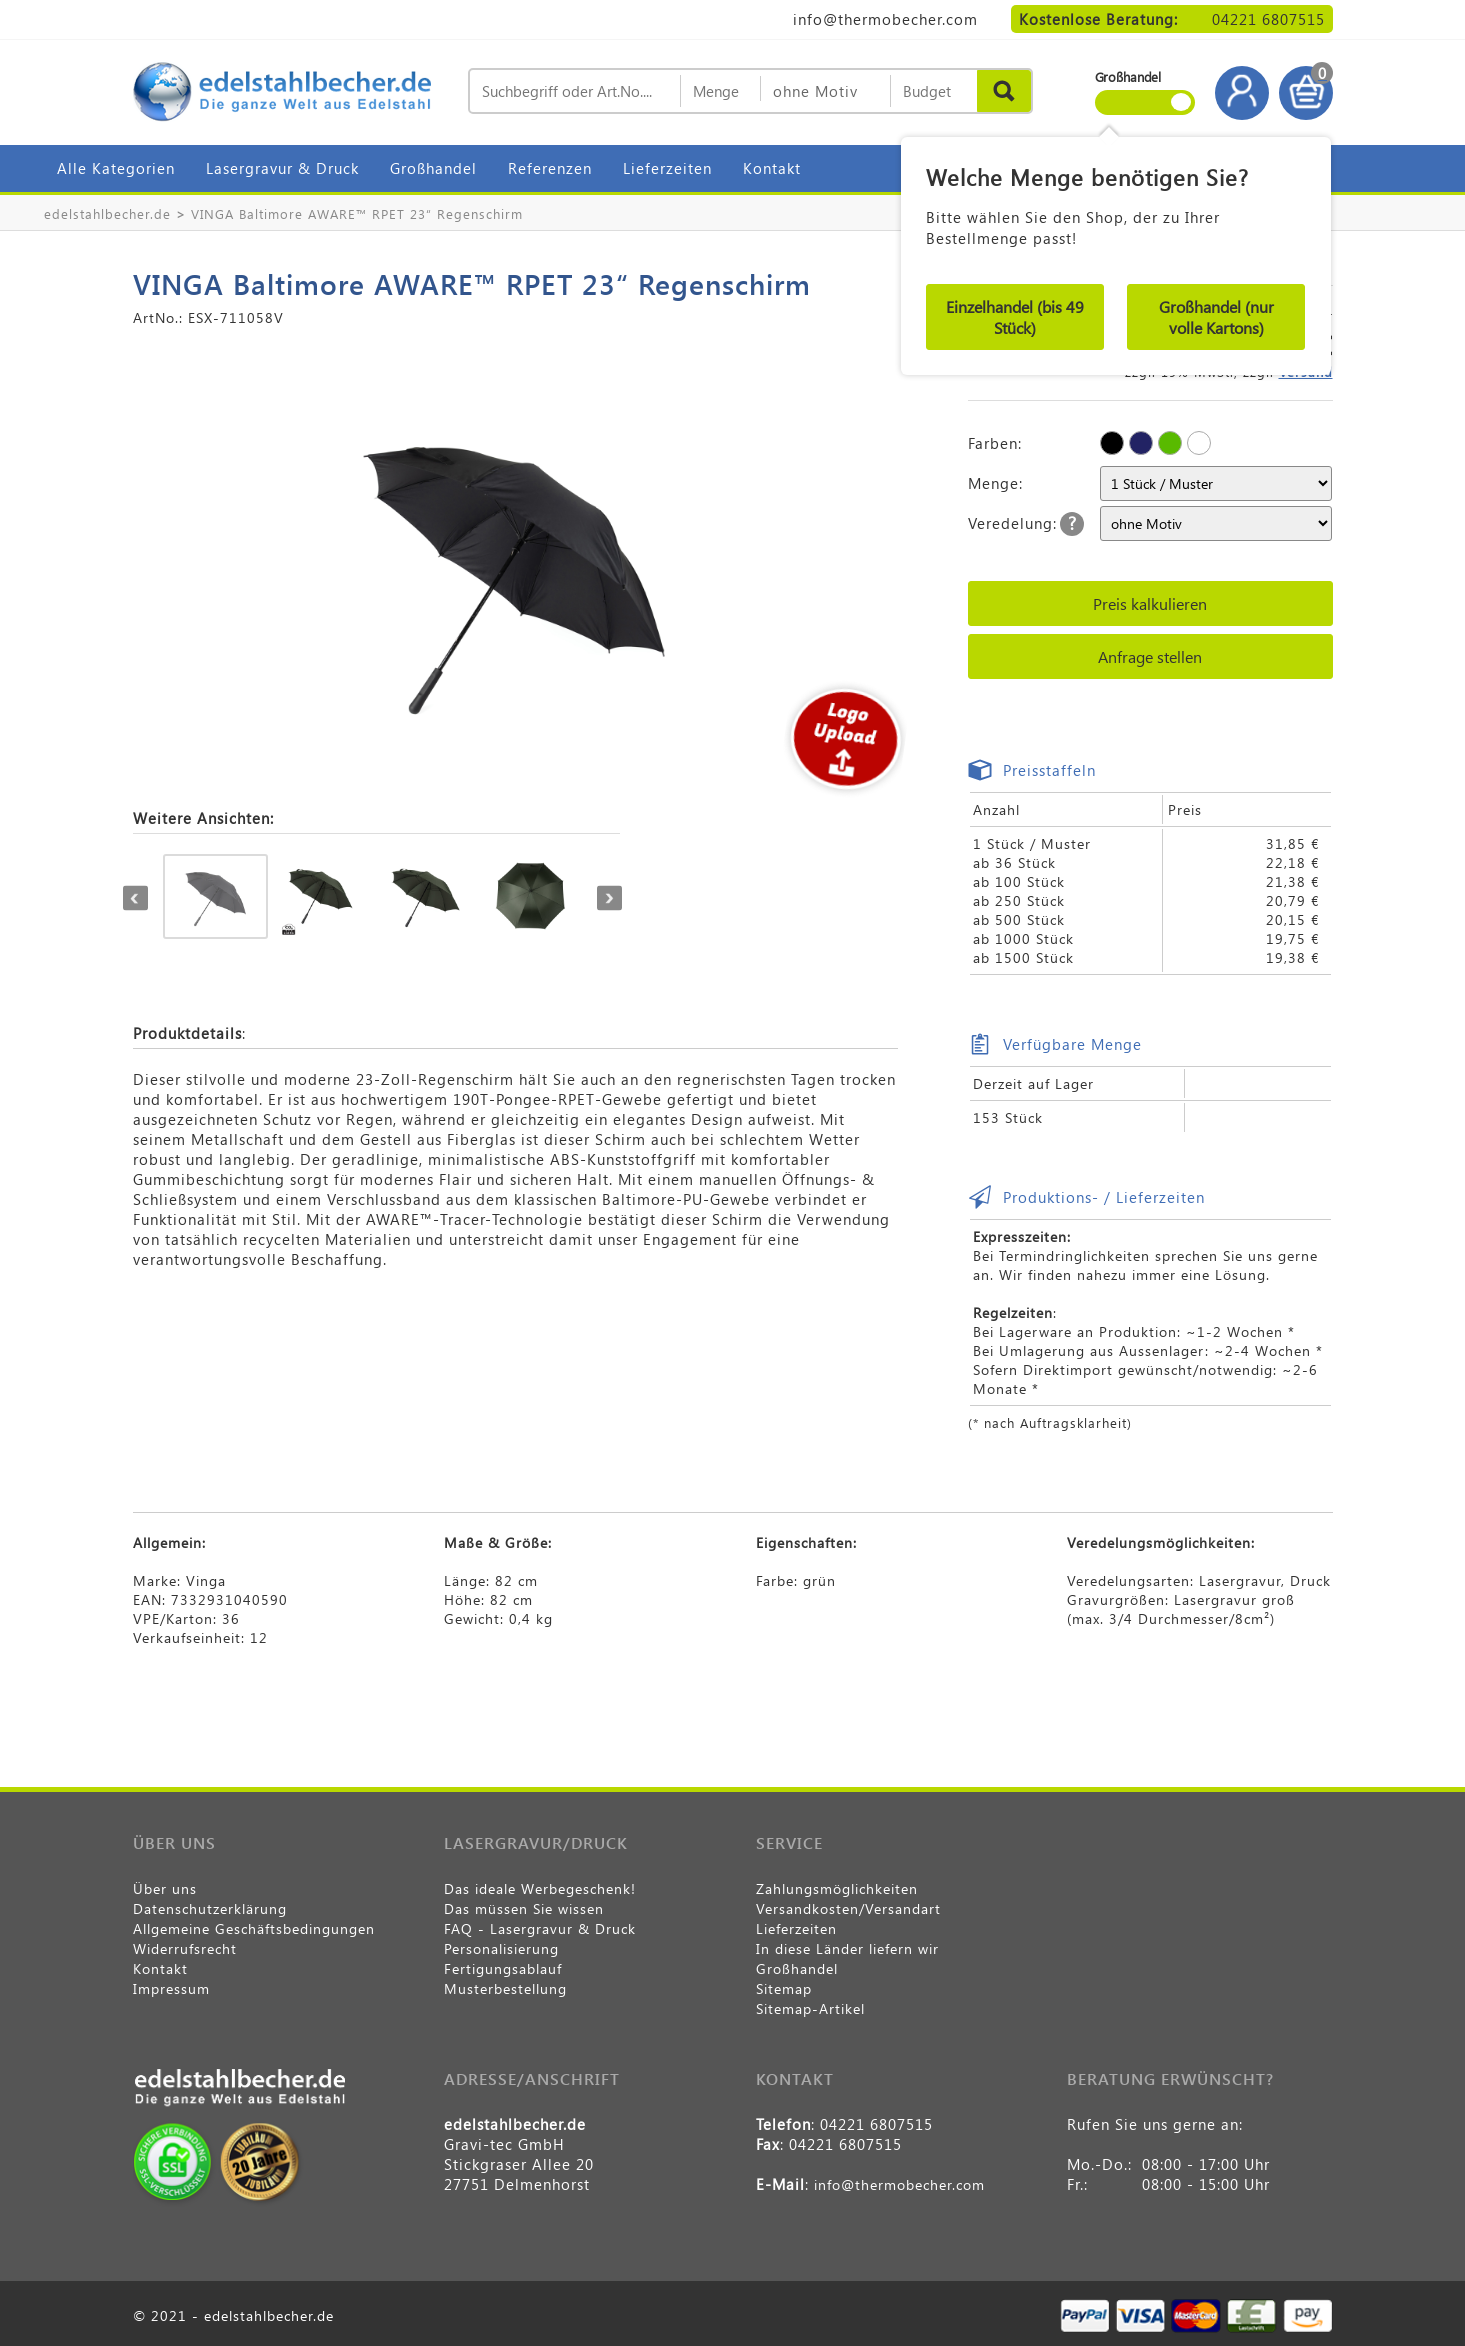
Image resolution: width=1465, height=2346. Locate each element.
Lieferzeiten (667, 168)
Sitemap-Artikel (810, 2008)
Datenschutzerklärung (210, 1908)
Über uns (165, 1888)
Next (609, 898)
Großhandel (433, 168)
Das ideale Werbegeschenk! (540, 1888)
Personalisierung (501, 1948)
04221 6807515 (1268, 19)
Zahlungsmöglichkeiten (837, 1888)
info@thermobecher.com (885, 19)
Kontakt (772, 168)
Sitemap (784, 1988)
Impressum (171, 1988)
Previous (135, 898)
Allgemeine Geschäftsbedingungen (254, 1928)
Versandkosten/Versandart (848, 1908)
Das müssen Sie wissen (524, 1908)
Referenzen (550, 168)
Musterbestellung (505, 1988)
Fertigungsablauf (503, 1968)
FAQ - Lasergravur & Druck (540, 1928)
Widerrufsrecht (185, 1948)
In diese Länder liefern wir (847, 1948)
